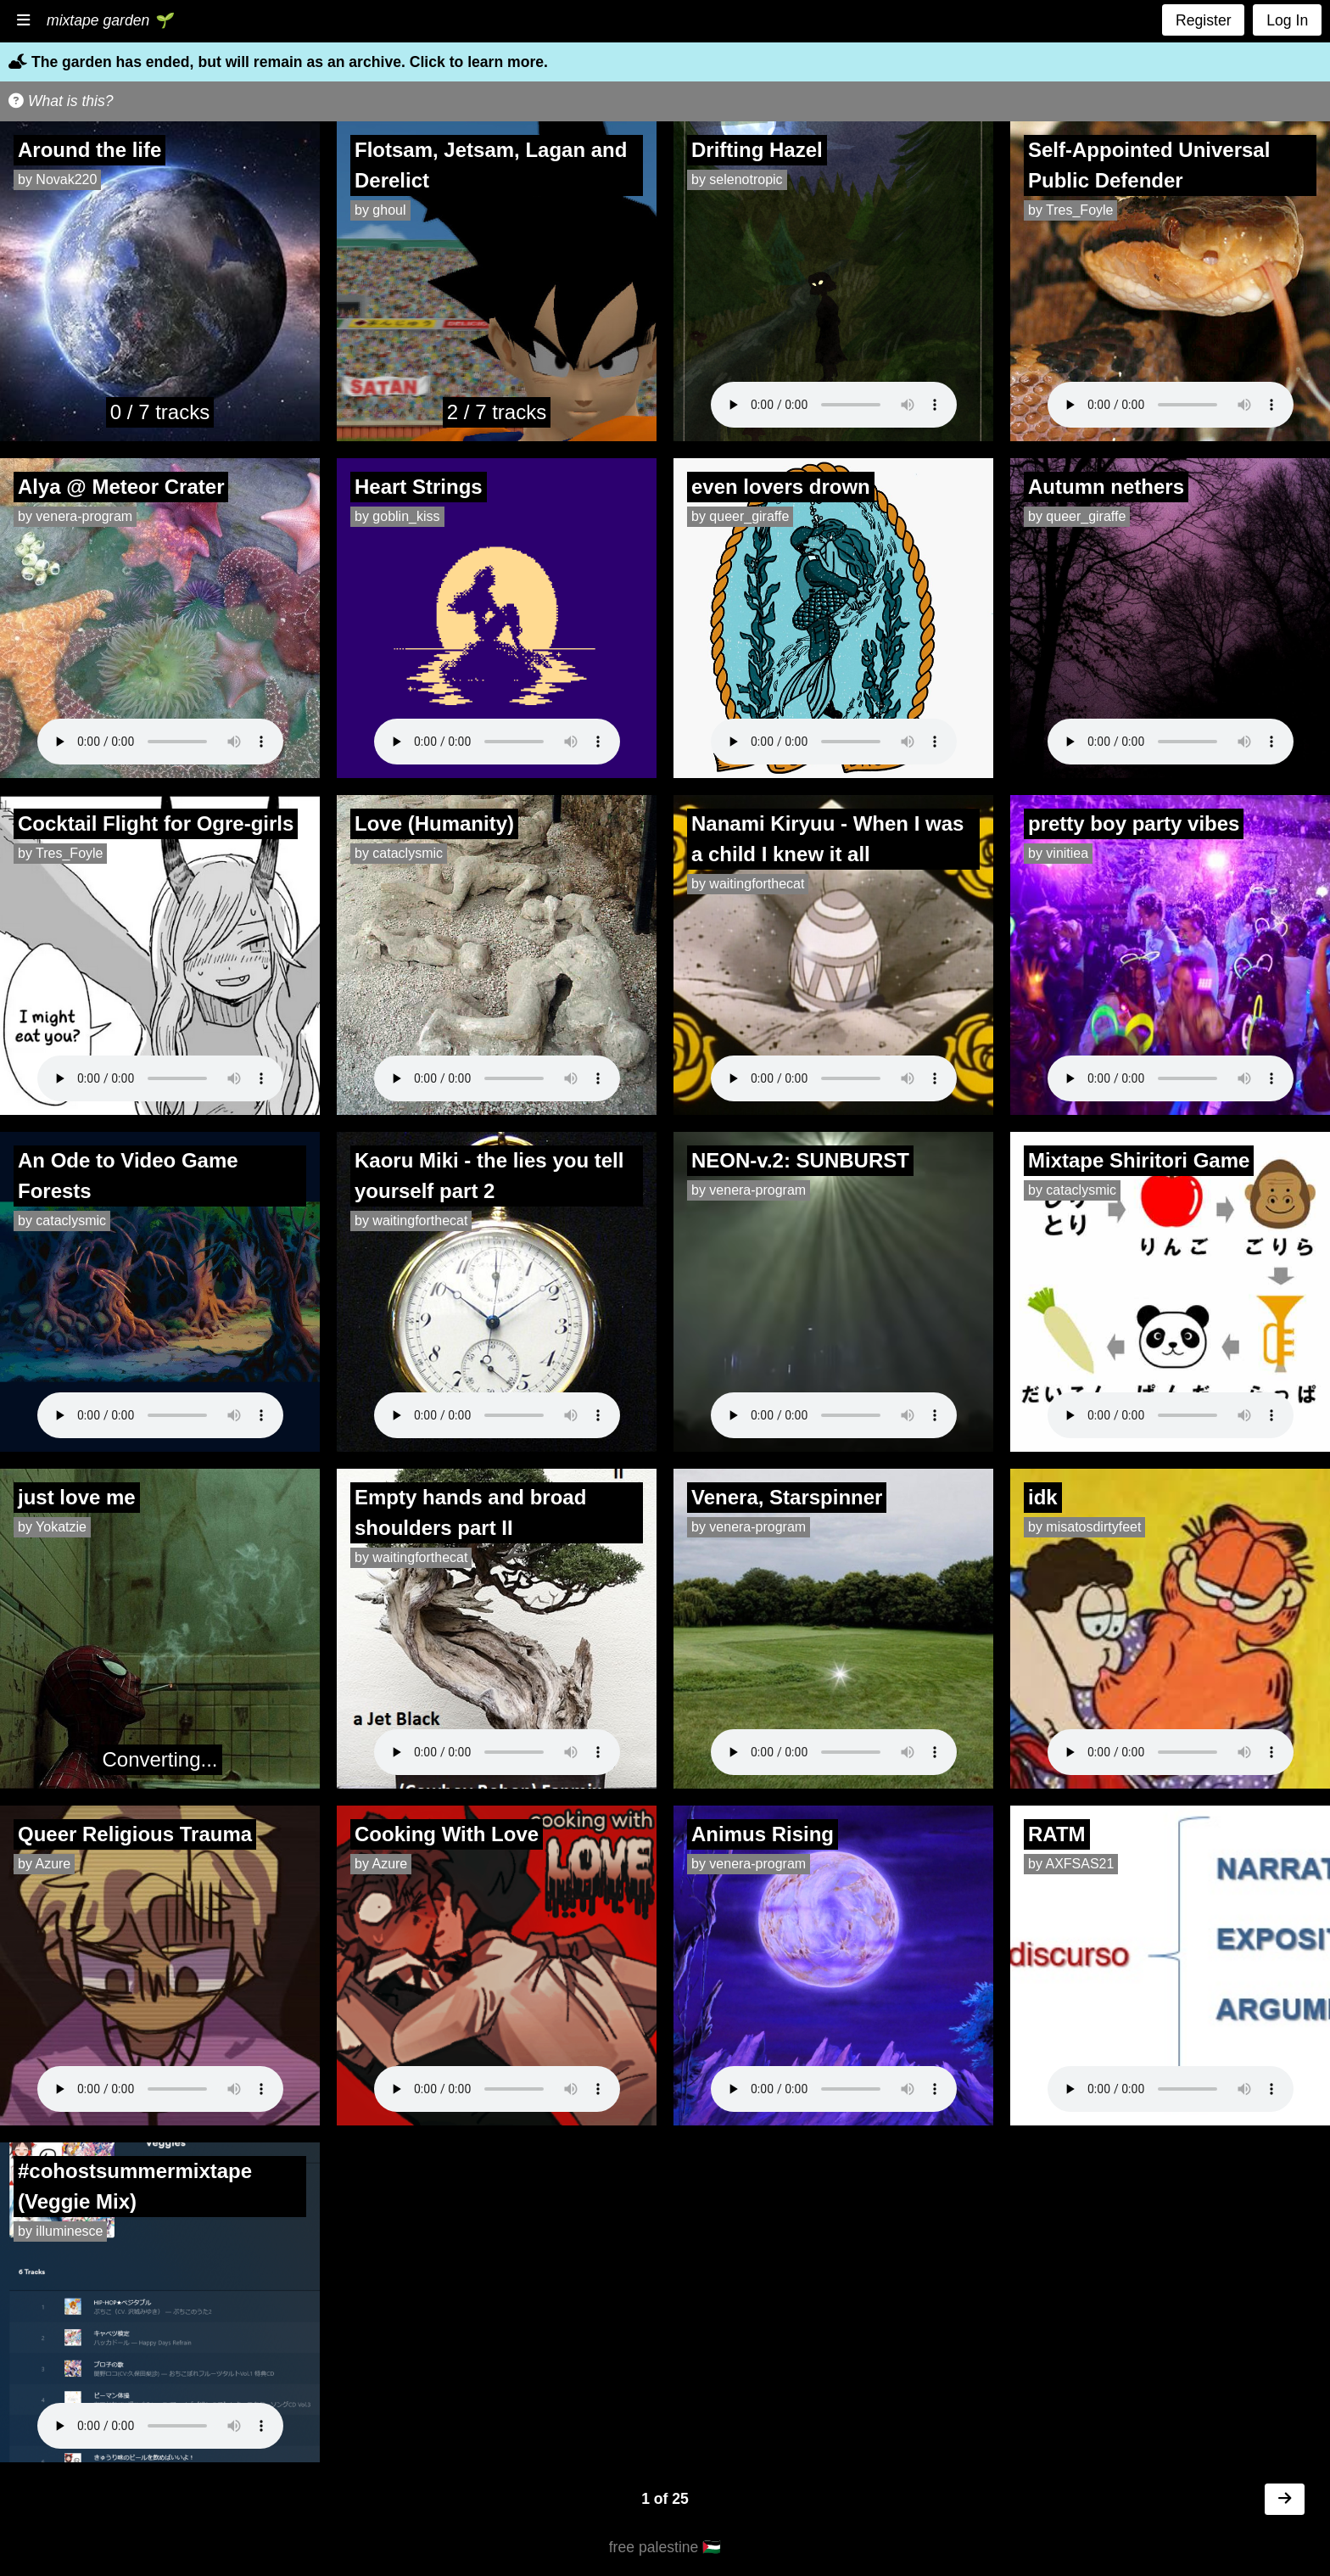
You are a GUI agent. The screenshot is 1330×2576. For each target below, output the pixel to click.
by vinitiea (1058, 853)
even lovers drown (780, 486)
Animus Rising (762, 1834)
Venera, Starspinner (786, 1497)
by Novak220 (57, 179)
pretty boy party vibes (1133, 823)
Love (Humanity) (434, 823)
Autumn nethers (1106, 486)
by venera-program (75, 516)
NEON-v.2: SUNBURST (800, 1160)
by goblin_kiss (397, 516)
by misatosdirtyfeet (1084, 1527)
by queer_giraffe (740, 516)
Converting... (159, 1759)
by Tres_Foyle (1070, 210)
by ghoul (380, 210)
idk (1043, 1497)
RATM (1057, 1834)
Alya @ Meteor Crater (121, 486)
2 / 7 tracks (496, 411)
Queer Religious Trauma (135, 1834)
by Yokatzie (52, 1527)
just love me (77, 1497)
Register (1204, 20)
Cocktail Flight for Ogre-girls (155, 823)
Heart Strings (419, 486)
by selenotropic (737, 179)
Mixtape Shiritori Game (1138, 1160)
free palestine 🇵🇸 (665, 2547)
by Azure (44, 1863)
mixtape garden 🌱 (109, 20)
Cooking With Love (447, 1834)
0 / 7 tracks (160, 411)
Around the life (89, 149)
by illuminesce (60, 2231)
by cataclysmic (399, 853)
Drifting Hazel (757, 149)
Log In (1287, 20)
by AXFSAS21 (1071, 1863)
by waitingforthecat (747, 883)
